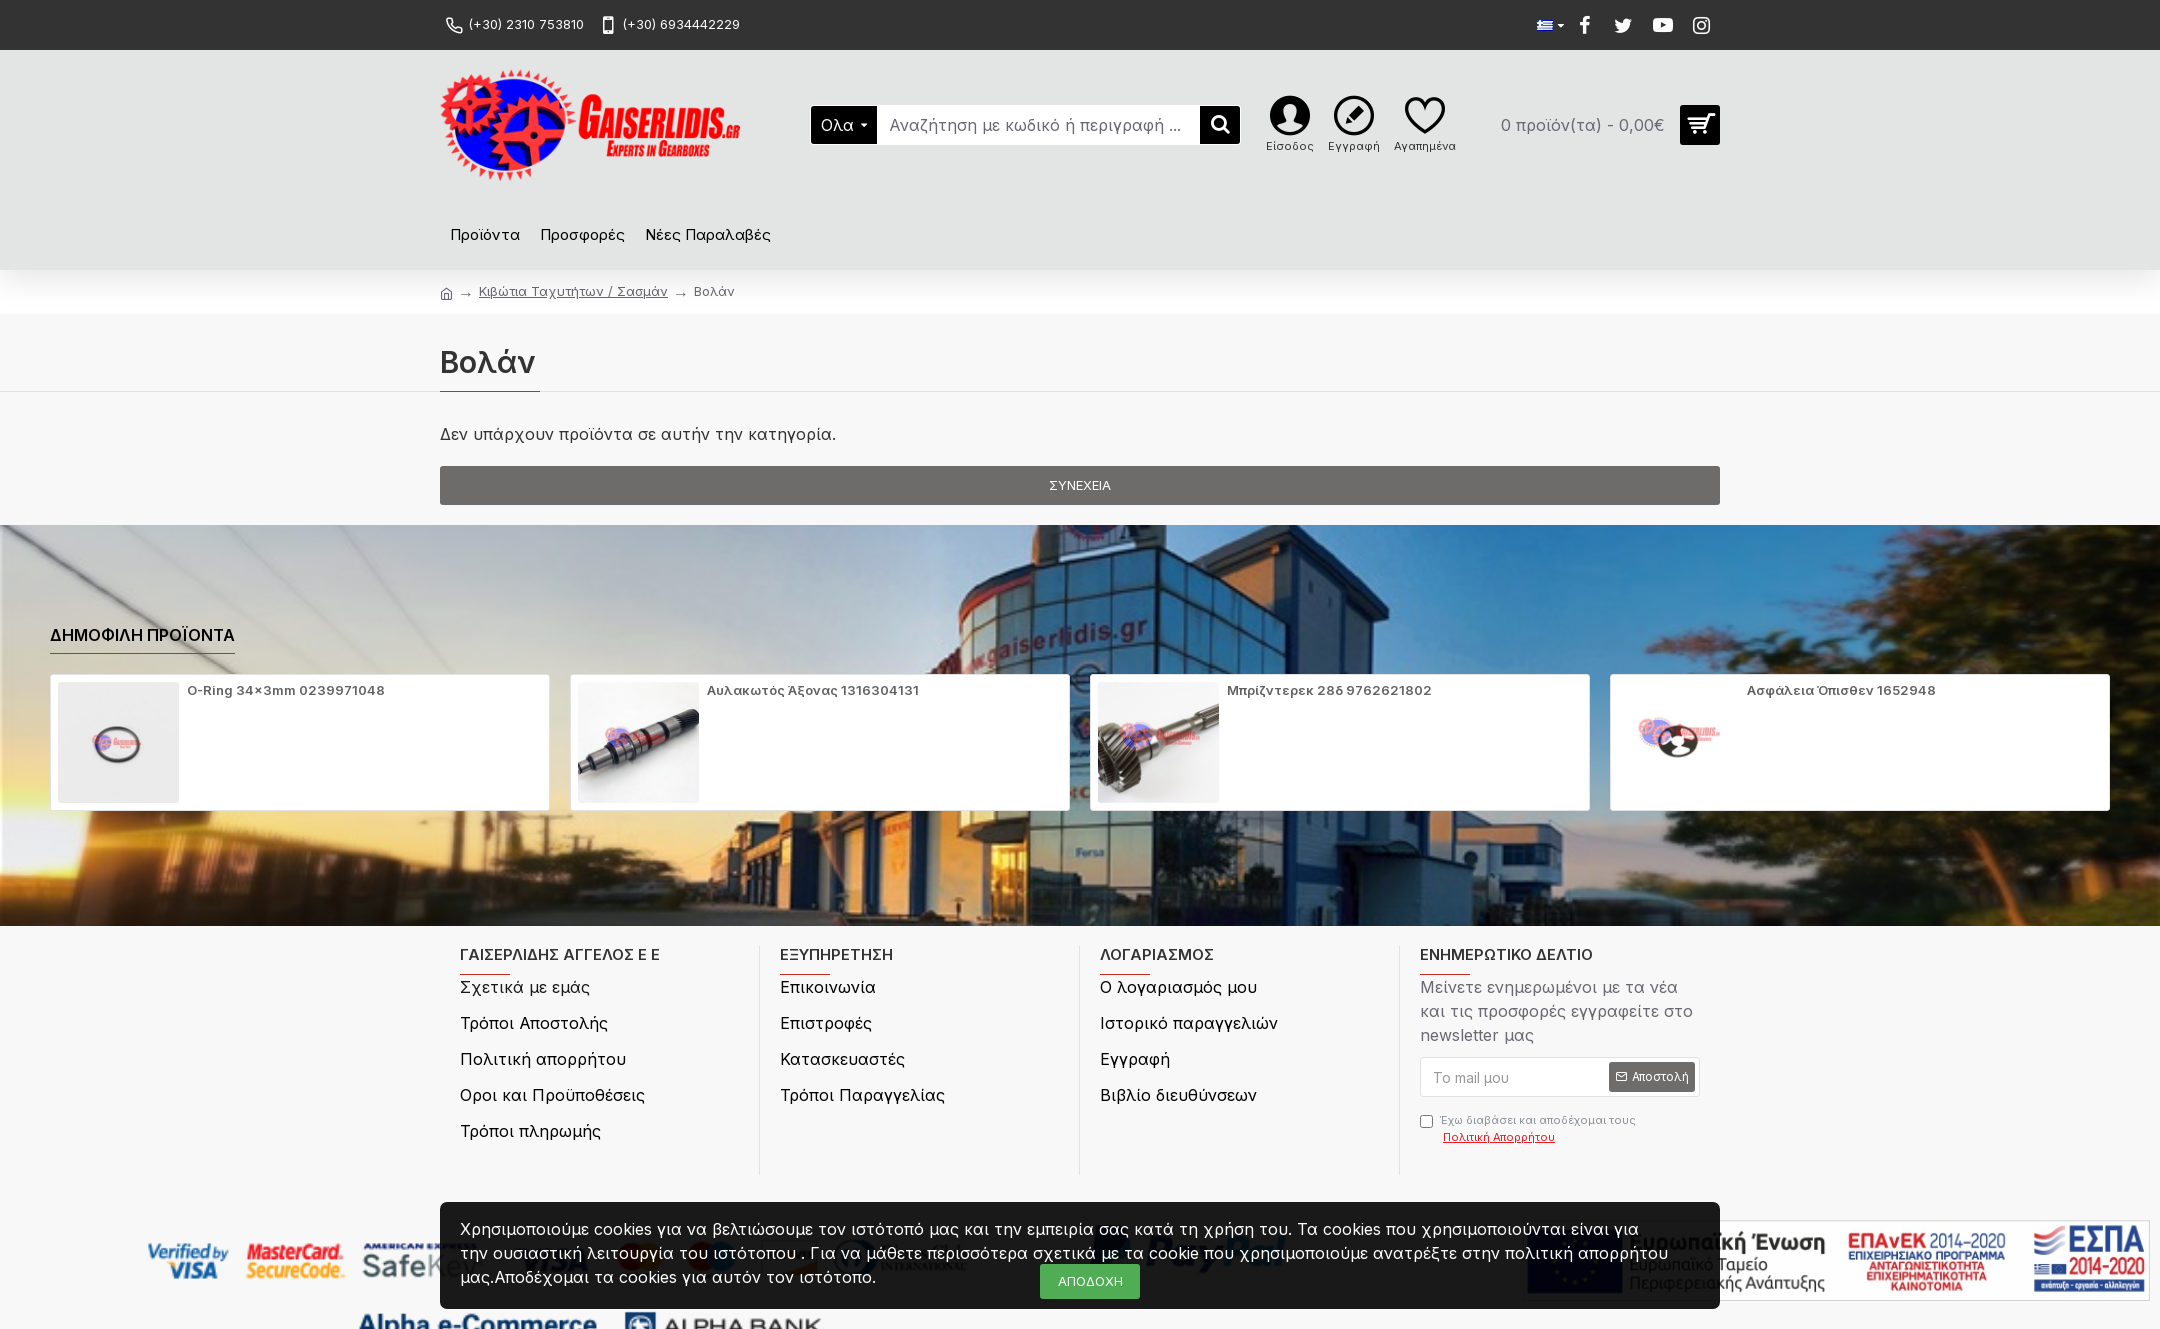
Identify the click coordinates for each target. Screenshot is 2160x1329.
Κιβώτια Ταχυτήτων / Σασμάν (573, 291)
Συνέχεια (1080, 485)
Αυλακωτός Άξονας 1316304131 (813, 690)
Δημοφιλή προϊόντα (142, 635)
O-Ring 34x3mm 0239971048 (286, 690)
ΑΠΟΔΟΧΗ (1090, 1281)
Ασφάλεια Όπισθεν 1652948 (1841, 690)
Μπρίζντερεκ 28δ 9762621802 (1329, 690)
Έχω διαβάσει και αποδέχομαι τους (1528, 1129)
